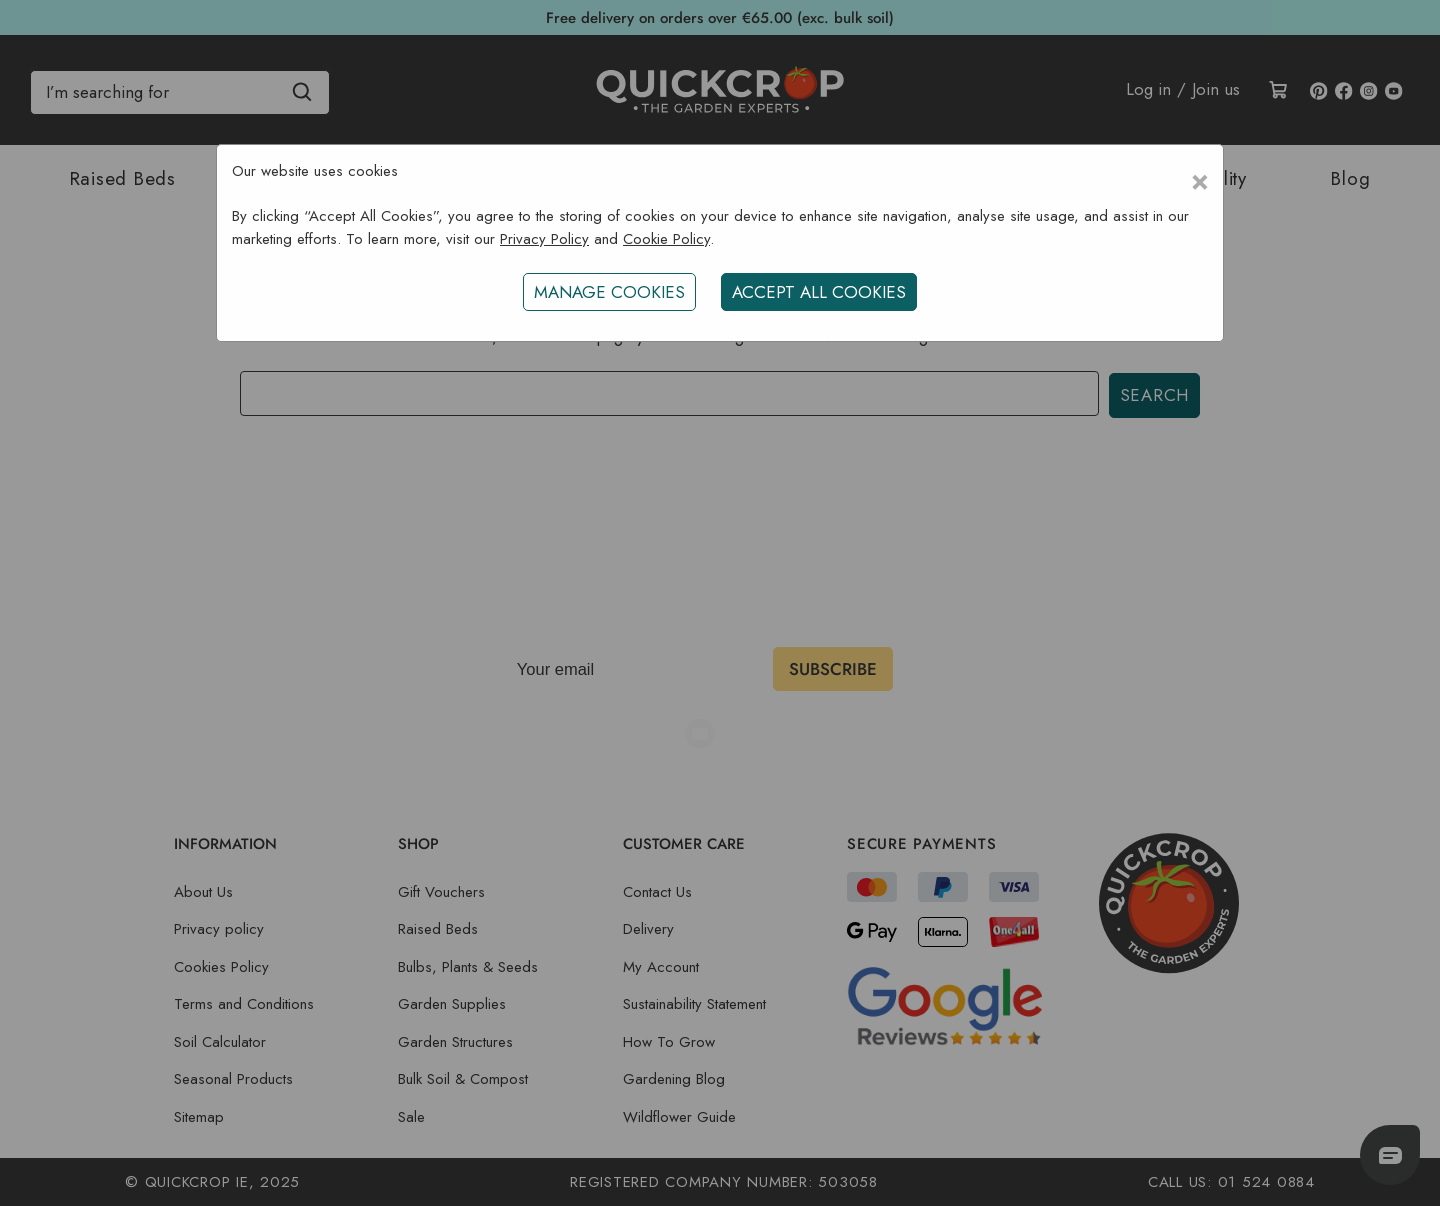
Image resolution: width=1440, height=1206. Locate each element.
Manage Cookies (609, 292)
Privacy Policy (544, 239)
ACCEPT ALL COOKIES (819, 292)
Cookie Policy (666, 239)
